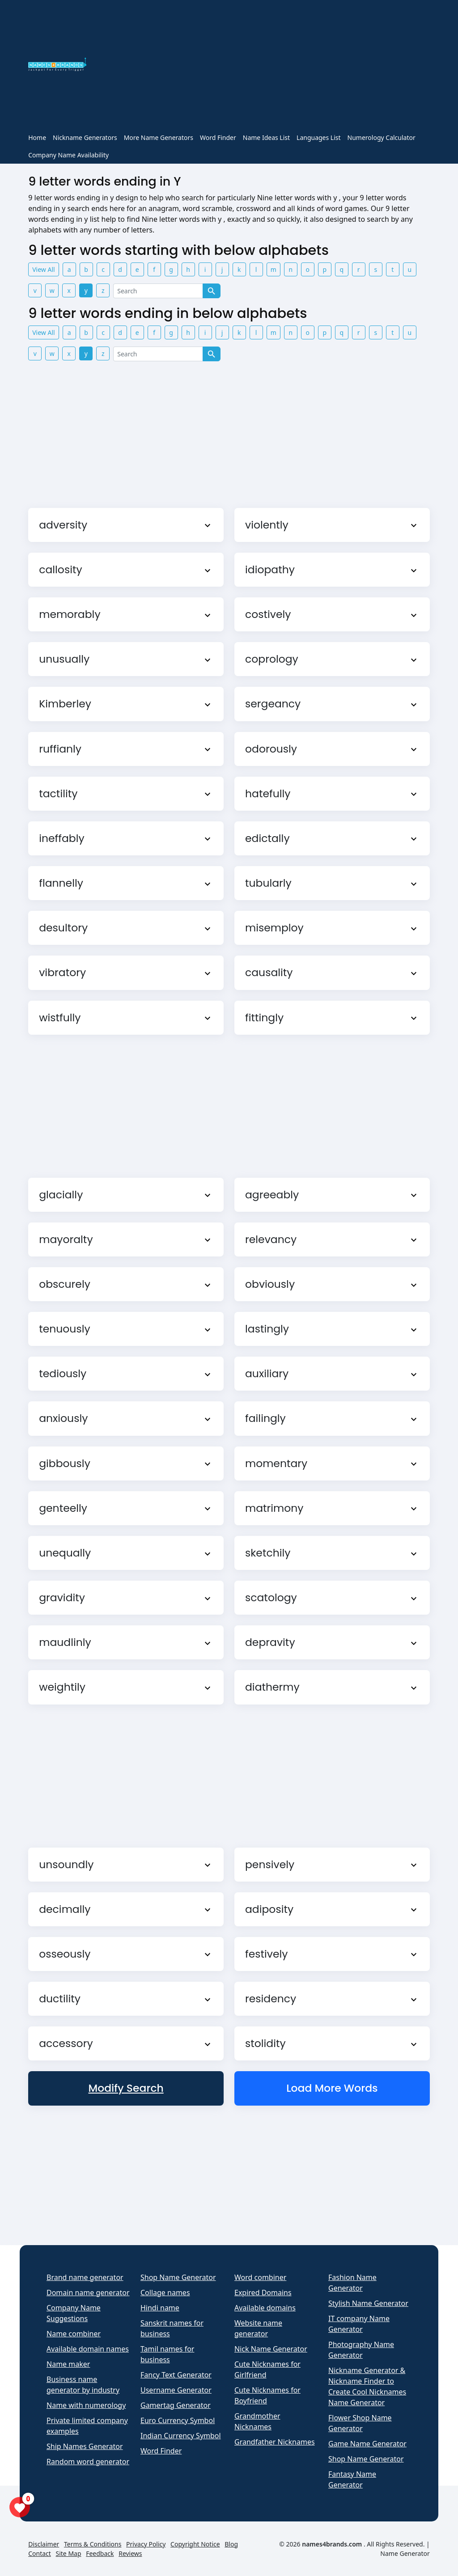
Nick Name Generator (270, 2349)
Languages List (319, 137)
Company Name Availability (68, 155)
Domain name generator (88, 2292)
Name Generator (404, 2553)
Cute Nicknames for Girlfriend (267, 2369)
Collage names (165, 2292)
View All (43, 269)
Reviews (130, 2553)
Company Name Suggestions (74, 2313)
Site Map (68, 2553)
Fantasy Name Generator (352, 2479)
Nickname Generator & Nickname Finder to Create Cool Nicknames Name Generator (367, 2386)
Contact (39, 2553)
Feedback (100, 2553)
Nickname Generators (85, 137)
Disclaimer (43, 2544)
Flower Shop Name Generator (360, 2423)
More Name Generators (158, 137)
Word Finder (218, 137)
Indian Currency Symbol (180, 2436)
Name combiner (74, 2334)
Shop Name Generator (178, 2277)
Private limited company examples (87, 2425)
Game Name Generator (367, 2444)
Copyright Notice (195, 2544)
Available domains (265, 2308)
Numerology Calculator (382, 137)
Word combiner (260, 2277)
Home (37, 137)
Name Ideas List (266, 137)
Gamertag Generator (175, 2405)
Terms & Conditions (93, 2544)
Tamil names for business (167, 2354)
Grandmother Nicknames (257, 2421)
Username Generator (176, 2390)
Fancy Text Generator (176, 2375)
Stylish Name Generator (368, 2303)
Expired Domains (263, 2292)
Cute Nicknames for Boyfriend (267, 2395)
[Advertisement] (263, 66)
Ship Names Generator (85, 2446)
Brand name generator (85, 2277)
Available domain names (88, 2349)
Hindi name (159, 2308)
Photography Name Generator (361, 2349)
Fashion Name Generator (352, 2282)
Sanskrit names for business (172, 2328)
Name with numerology (86, 2405)
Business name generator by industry (83, 2384)
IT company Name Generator (359, 2324)
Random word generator (88, 2461)
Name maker (68, 2364)
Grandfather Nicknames (274, 2442)
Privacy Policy (145, 2544)
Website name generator (258, 2328)
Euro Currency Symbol (177, 2420)
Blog (231, 2544)
